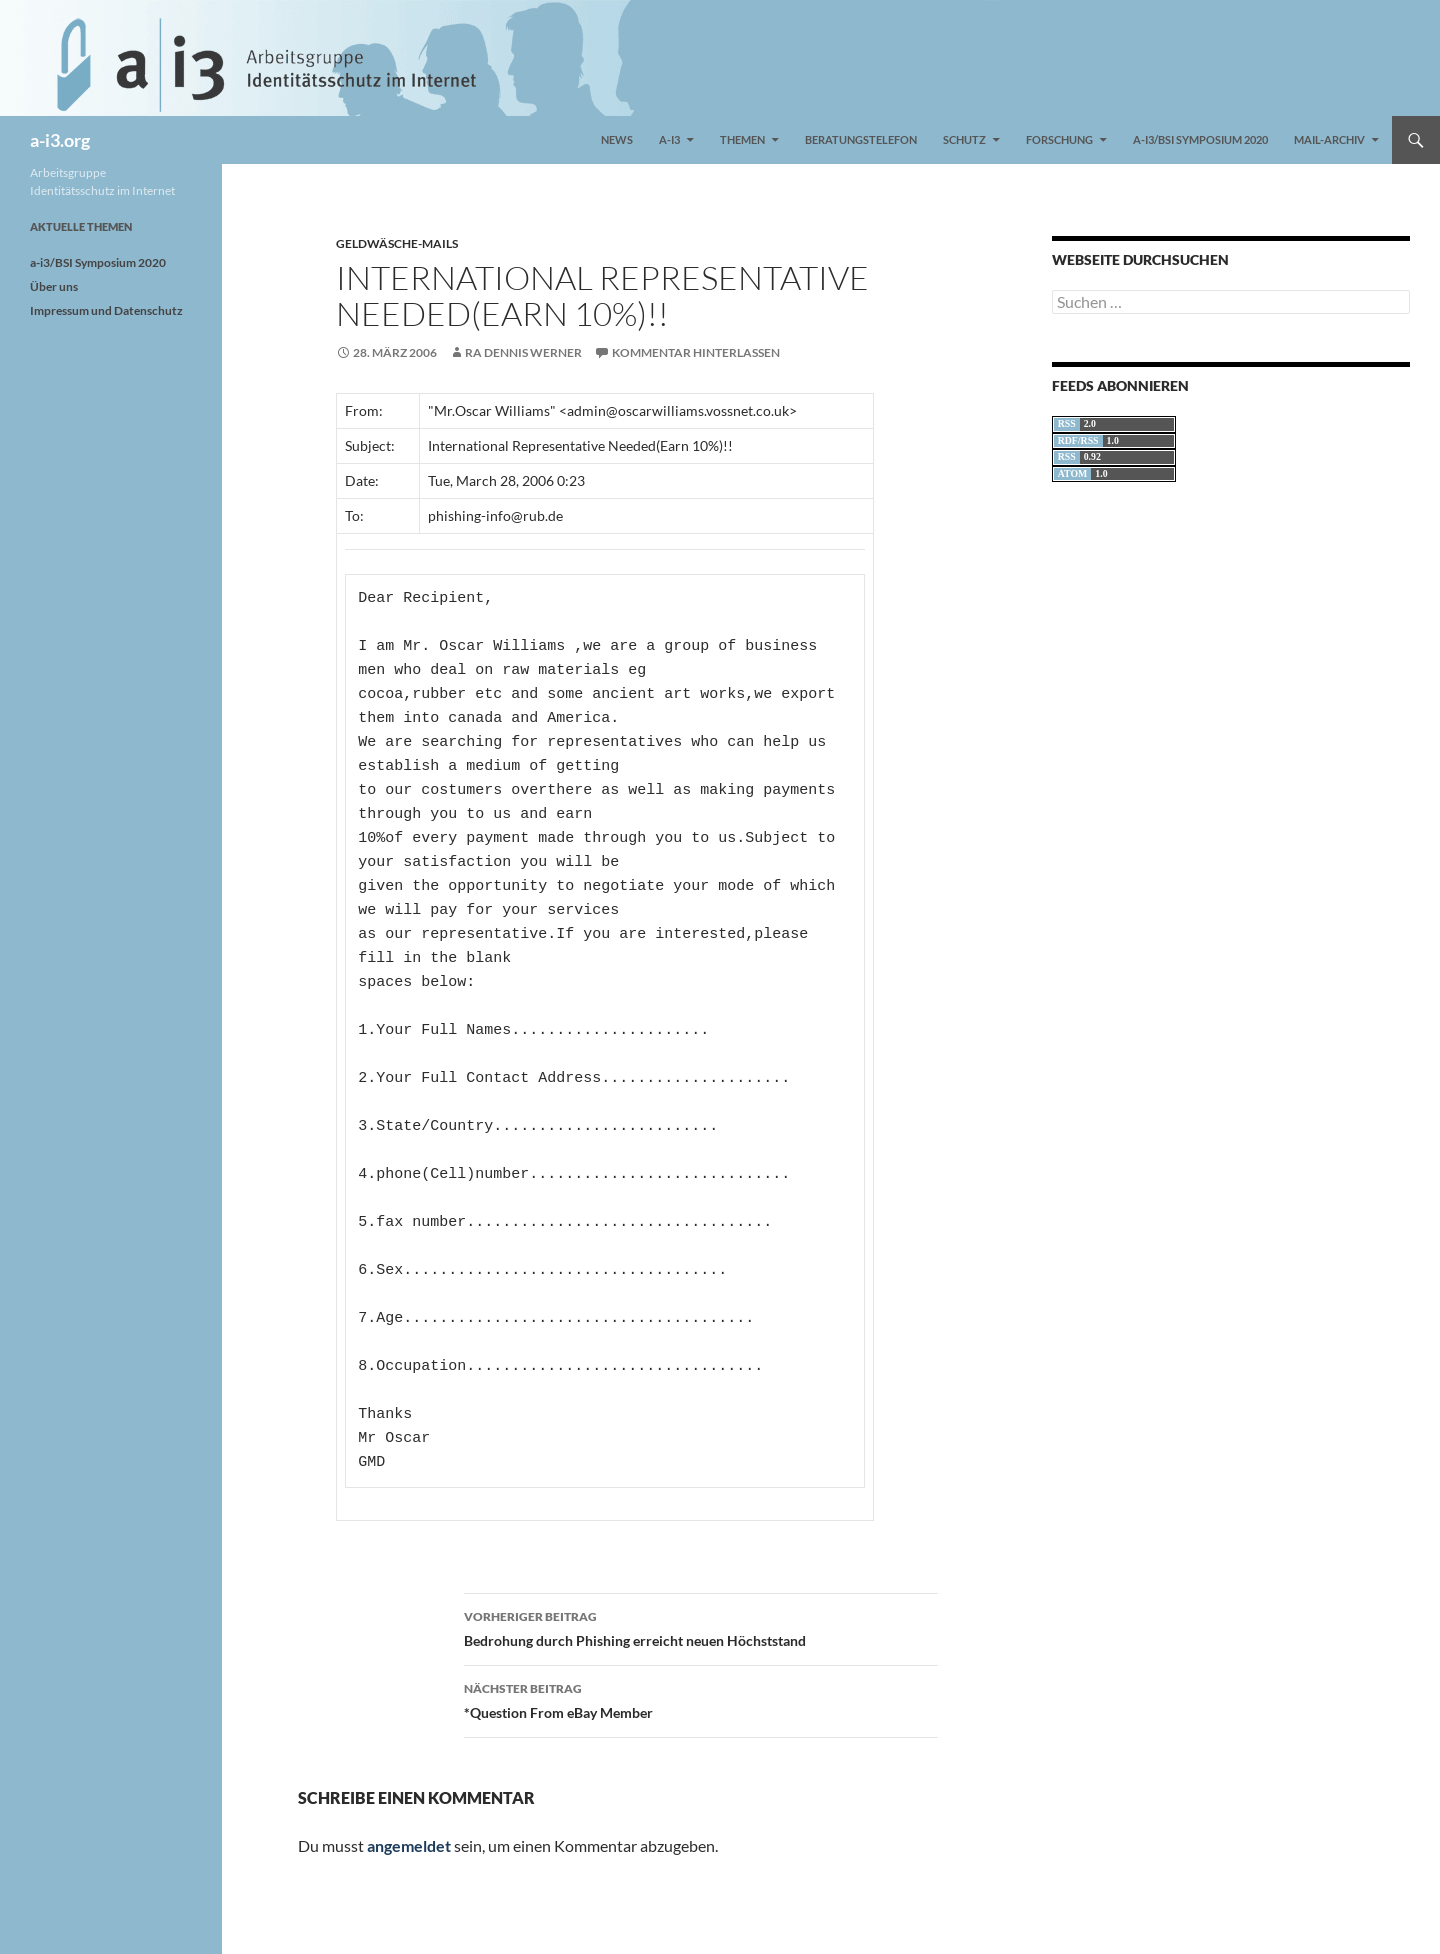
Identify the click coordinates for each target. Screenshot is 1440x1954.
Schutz (964, 139)
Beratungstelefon (861, 139)
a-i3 (669, 139)
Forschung (1059, 139)
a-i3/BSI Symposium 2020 (1200, 139)
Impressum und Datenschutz (106, 310)
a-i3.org (60, 140)
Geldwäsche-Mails (397, 243)
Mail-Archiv (1329, 139)
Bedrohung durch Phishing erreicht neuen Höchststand (701, 1627)
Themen (742, 139)
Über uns (54, 286)
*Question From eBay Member (701, 1699)
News (617, 139)
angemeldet (409, 1845)
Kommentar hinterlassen (696, 352)
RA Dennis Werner (523, 352)
